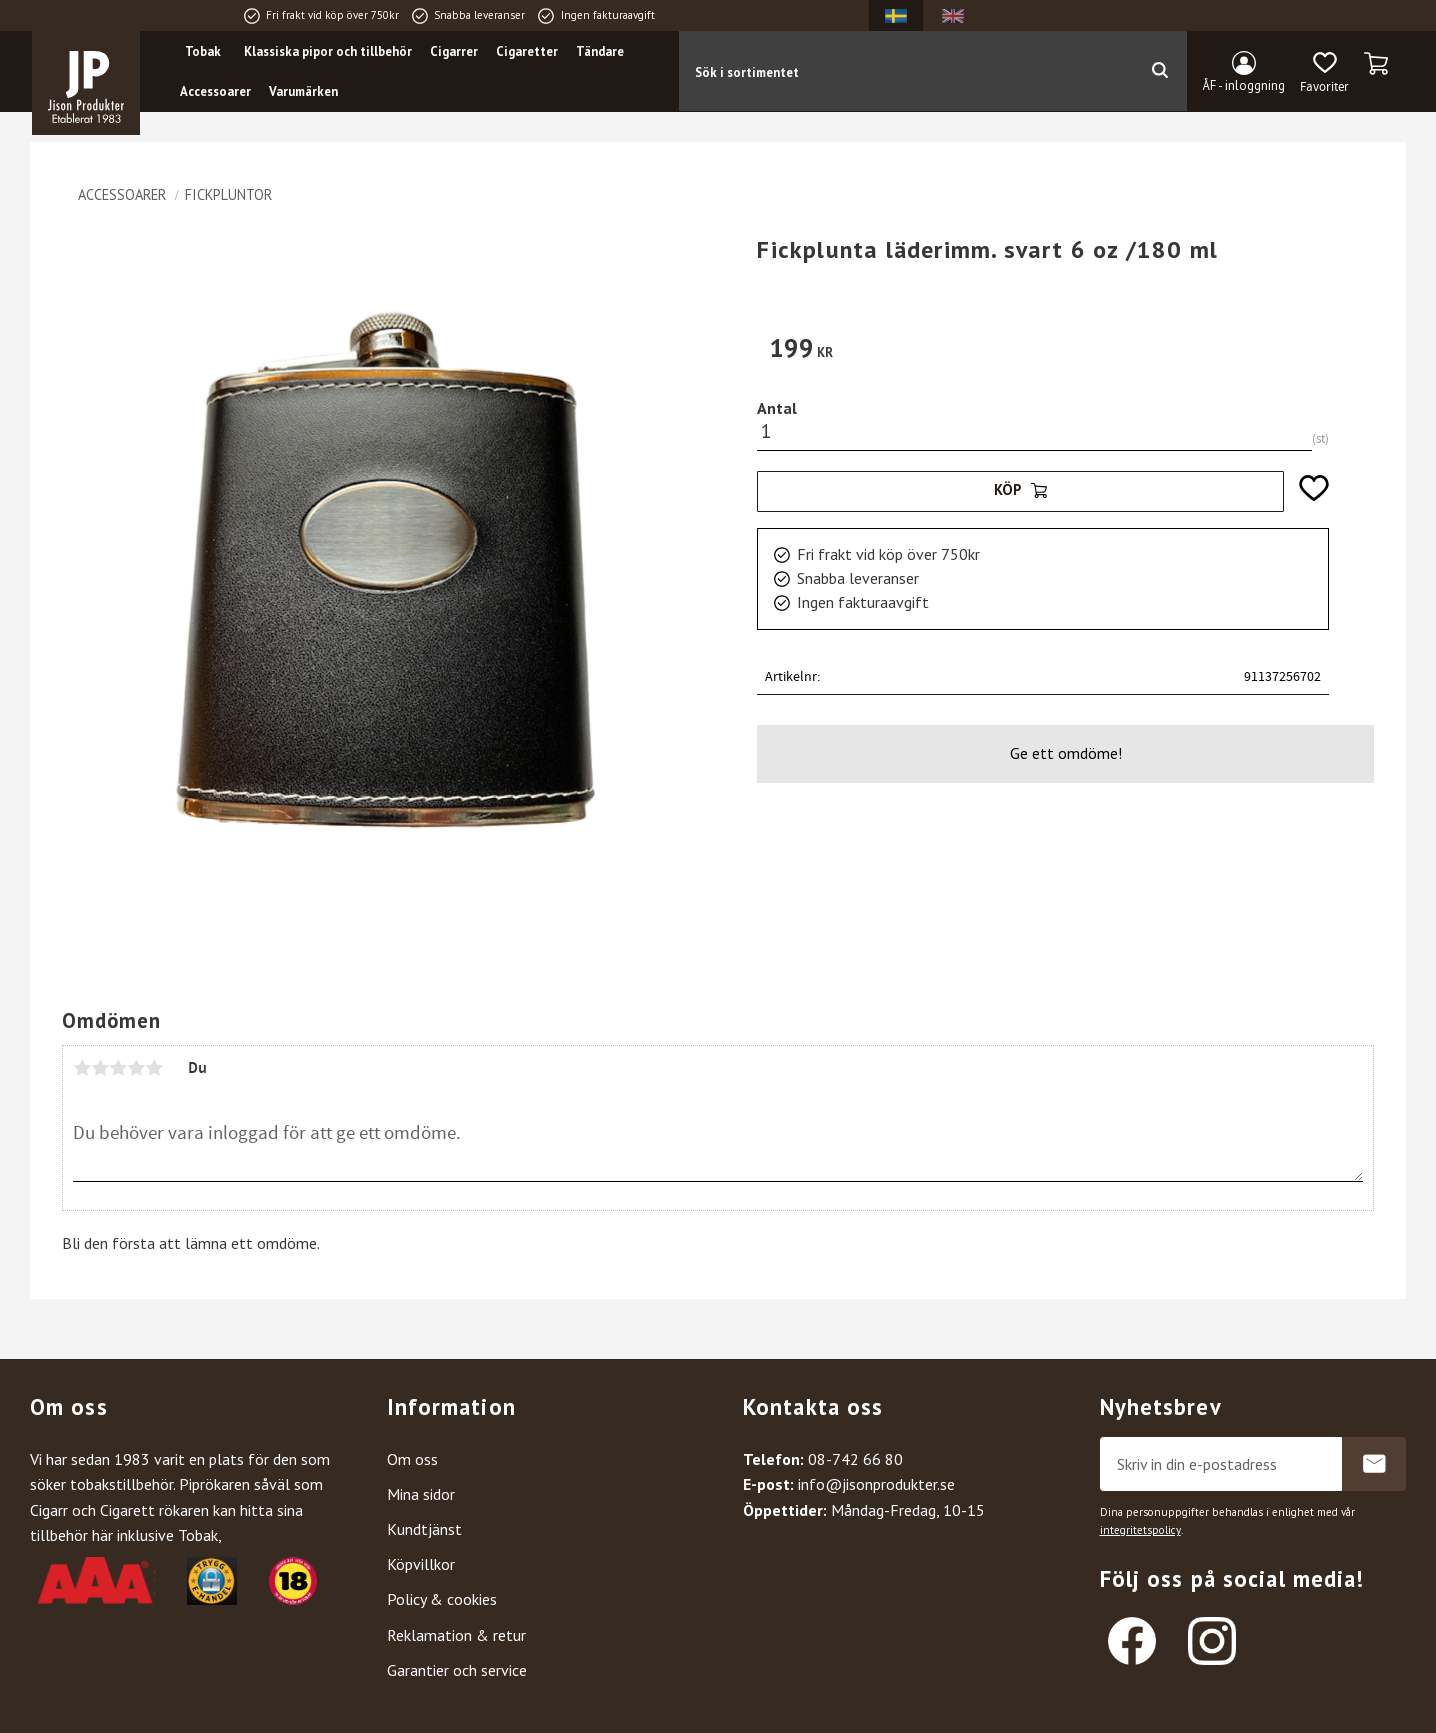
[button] (1324, 73)
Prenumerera (1374, 1464)
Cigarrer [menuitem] (454, 51)
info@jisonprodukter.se (876, 1484)
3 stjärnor (118, 1068)
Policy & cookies (442, 1599)
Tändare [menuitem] (600, 51)
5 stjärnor (154, 1068)
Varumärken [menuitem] (303, 91)
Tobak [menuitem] (203, 51)
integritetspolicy (1140, 1530)
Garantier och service (457, 1670)
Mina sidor (421, 1494)
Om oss (412, 1459)
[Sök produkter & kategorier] (905, 71)
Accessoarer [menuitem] (215, 91)
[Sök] (1159, 71)
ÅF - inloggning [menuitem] (1244, 85)
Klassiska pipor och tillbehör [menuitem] (328, 51)
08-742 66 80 (855, 1459)
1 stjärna (82, 1068)
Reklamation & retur (456, 1635)
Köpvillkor (421, 1564)
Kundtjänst (424, 1529)
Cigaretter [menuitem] (527, 51)
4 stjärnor (136, 1068)
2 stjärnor (100, 1068)
